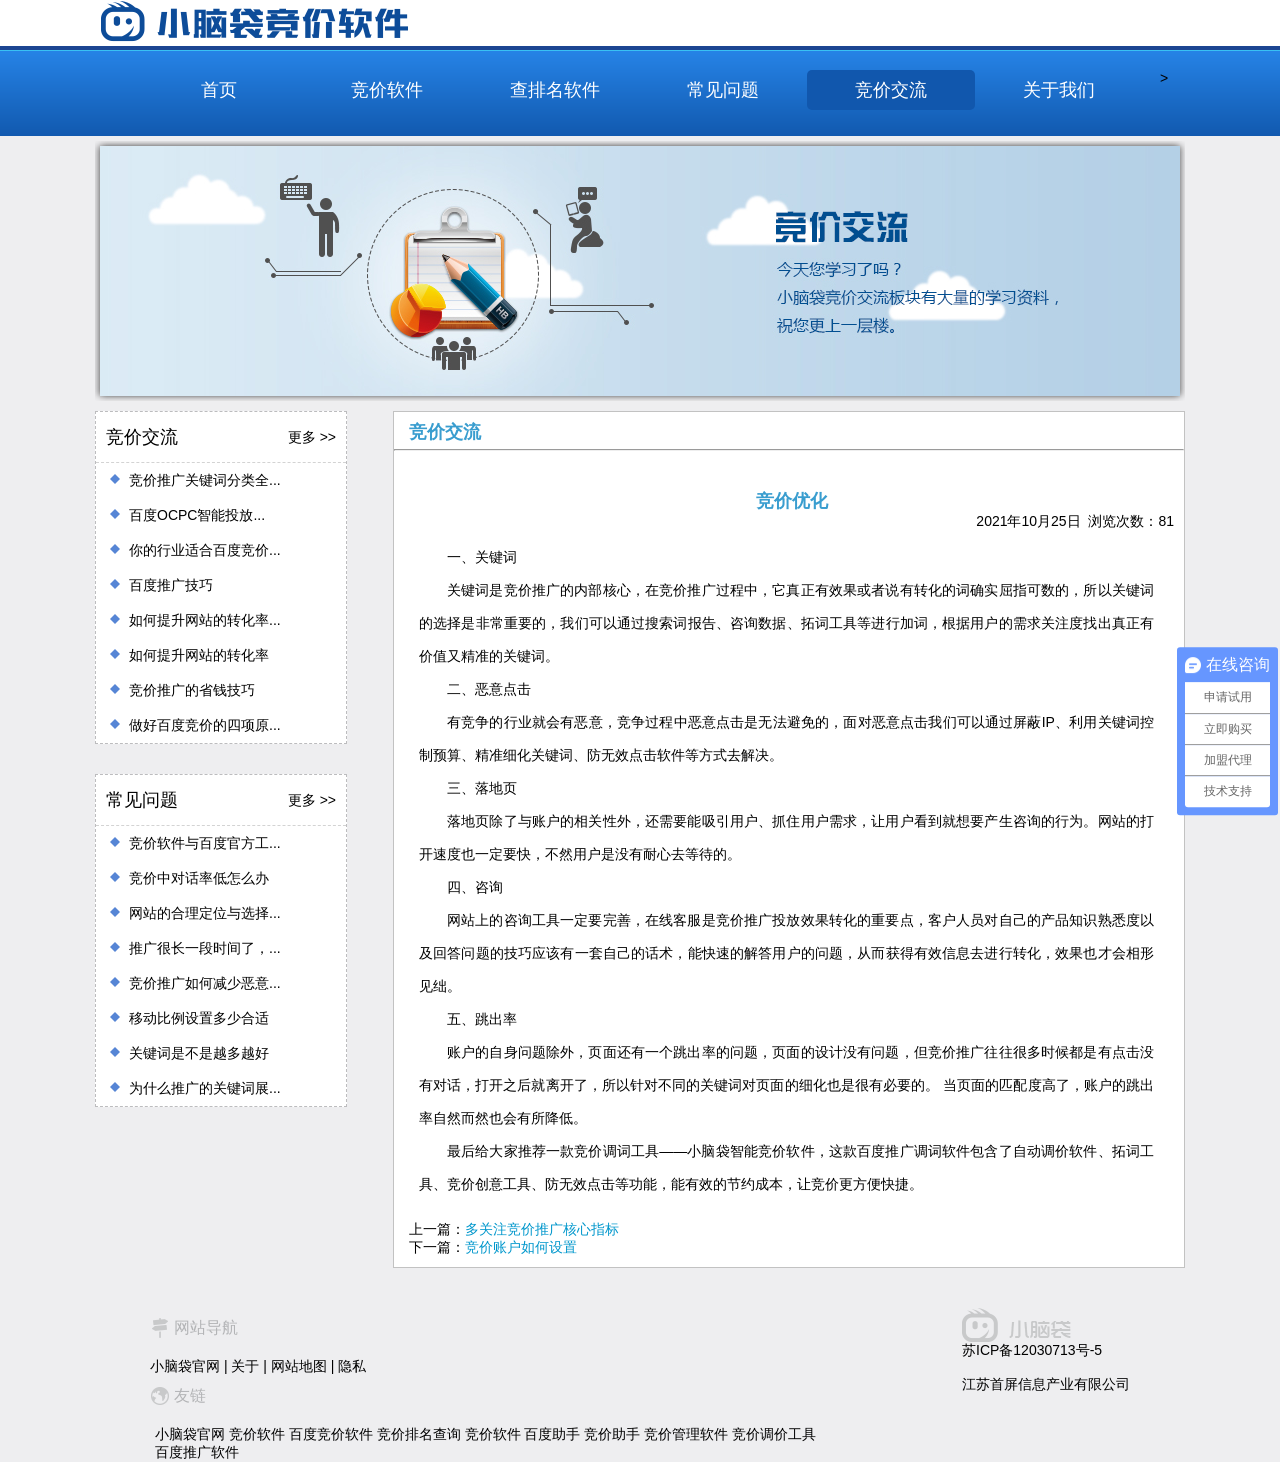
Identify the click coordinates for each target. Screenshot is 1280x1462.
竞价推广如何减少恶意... (205, 983)
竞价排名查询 (419, 1434)
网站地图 (299, 1366)
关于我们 (1059, 90)
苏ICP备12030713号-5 (1032, 1350)
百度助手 (552, 1434)
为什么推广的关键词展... (205, 1088)
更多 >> (312, 437)
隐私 (352, 1366)
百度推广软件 (197, 1452)
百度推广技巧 (171, 585)
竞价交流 (891, 90)
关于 (245, 1366)
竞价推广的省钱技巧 (192, 690)
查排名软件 (555, 90)
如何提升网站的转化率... (205, 620)
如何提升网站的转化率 (199, 655)
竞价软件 (387, 90)
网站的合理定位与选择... (205, 913)
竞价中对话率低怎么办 (199, 878)
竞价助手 (612, 1434)
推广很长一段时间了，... (205, 948)
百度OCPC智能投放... (197, 515)
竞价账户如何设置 (521, 1247)
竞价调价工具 (774, 1434)
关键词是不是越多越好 (199, 1053)
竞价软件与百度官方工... (205, 843)
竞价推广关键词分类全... (205, 480)
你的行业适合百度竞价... (205, 550)
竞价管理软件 (686, 1434)
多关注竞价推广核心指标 (542, 1229)
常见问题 (723, 90)
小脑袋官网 (185, 1366)
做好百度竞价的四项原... (205, 725)
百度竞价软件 (331, 1434)
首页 (219, 90)
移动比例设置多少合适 (199, 1018)
